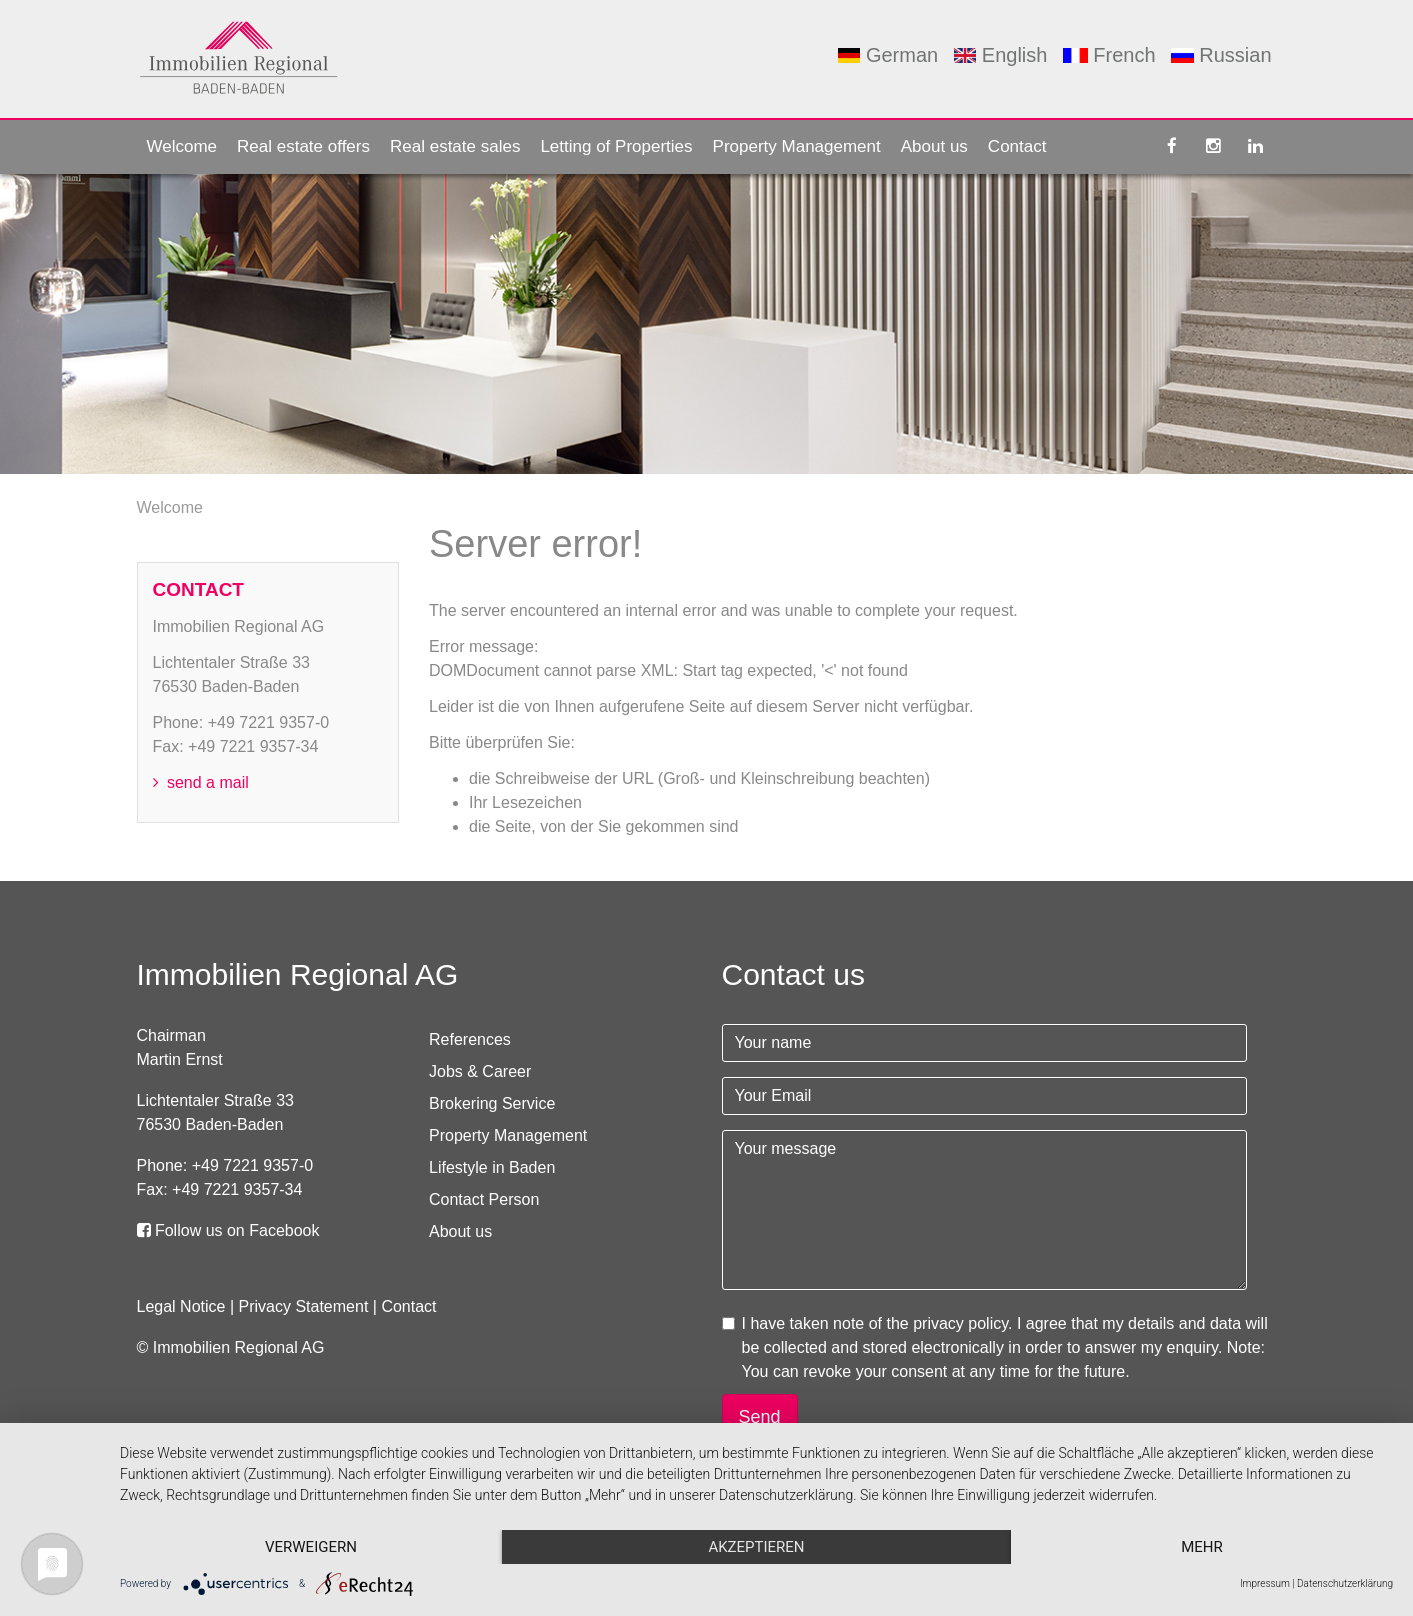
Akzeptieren (756, 1547)
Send (760, 1417)
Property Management (797, 146)
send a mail (201, 782)
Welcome (182, 146)
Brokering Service (492, 1103)
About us (934, 146)
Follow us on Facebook (228, 1230)
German (888, 55)
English (1001, 55)
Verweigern (311, 1547)
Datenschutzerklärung (1345, 1583)
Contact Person (484, 1199)
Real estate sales (455, 146)
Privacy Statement (304, 1306)
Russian (1221, 55)
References (470, 1039)
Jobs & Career (480, 1071)
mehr (1202, 1547)
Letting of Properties (616, 146)
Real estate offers (303, 146)
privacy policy (960, 1323)
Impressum (1265, 1583)
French (1109, 55)
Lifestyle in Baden (492, 1167)
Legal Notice (181, 1306)
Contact (1017, 146)
